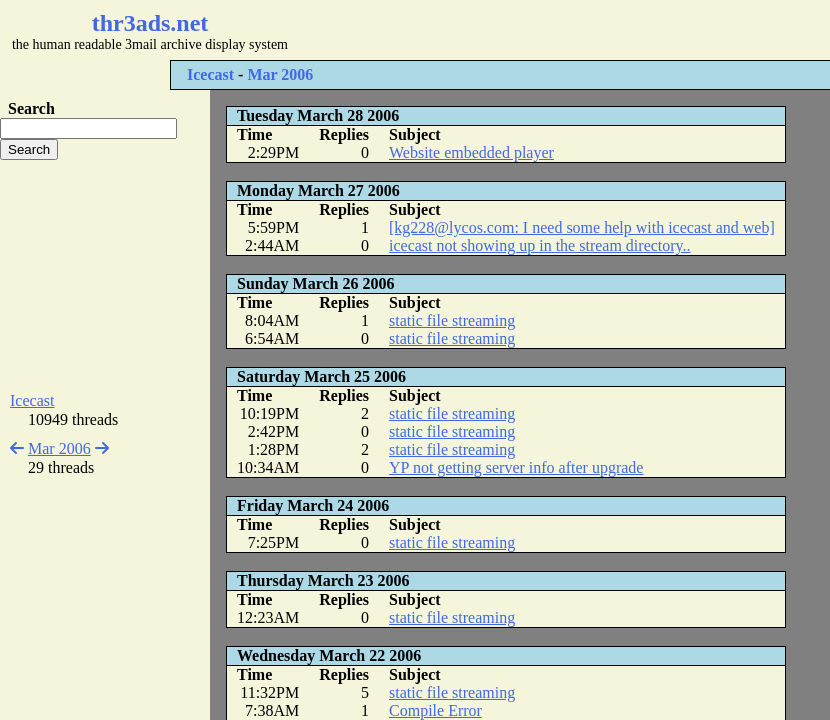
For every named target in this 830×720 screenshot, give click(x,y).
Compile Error (435, 710)
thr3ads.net (150, 23)
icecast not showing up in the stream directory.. (540, 245)
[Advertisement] (105, 276)
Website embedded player (471, 152)
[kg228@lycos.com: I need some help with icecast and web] (582, 227)
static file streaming (452, 320)
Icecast (210, 74)
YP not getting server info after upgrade (516, 467)
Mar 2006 (280, 74)
